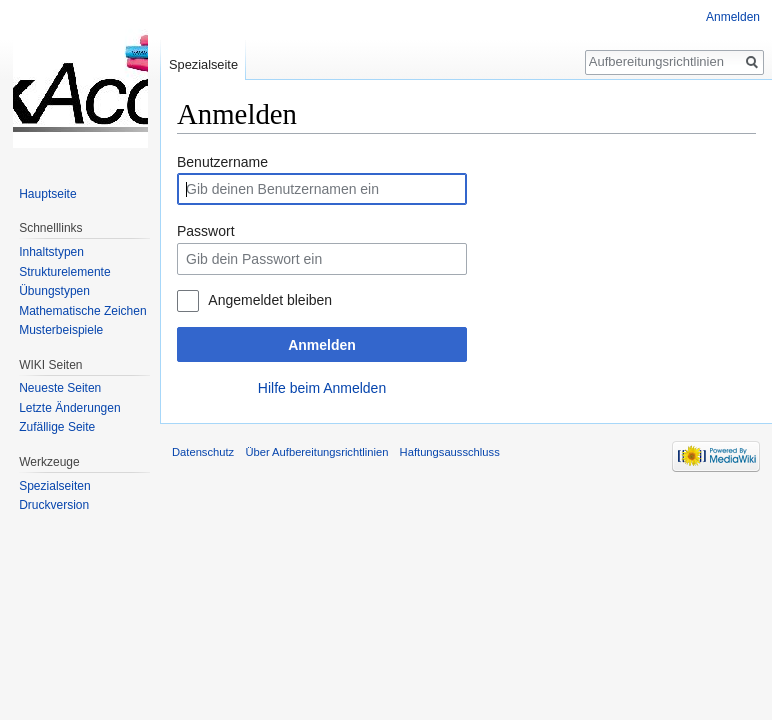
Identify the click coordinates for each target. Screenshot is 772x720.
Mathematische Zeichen (82, 311)
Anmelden (322, 345)
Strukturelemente (64, 272)
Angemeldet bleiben (270, 300)
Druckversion (54, 505)
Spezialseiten (54, 486)
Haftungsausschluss (450, 452)
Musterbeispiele (61, 330)
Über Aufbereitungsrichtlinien (316, 452)
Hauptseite (47, 194)
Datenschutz (203, 452)
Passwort (206, 231)
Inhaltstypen (51, 252)
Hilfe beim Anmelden (322, 388)
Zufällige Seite (57, 427)
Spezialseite (203, 64)
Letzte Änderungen (69, 408)
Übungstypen (54, 291)
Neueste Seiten (60, 388)
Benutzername (222, 162)
